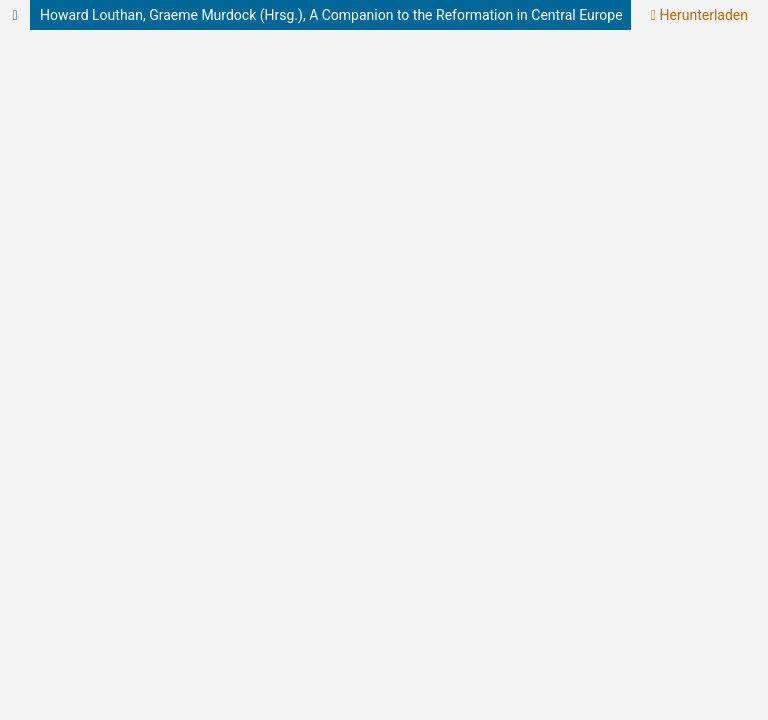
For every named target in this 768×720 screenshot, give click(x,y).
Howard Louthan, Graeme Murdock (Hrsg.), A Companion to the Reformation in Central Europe (331, 15)
